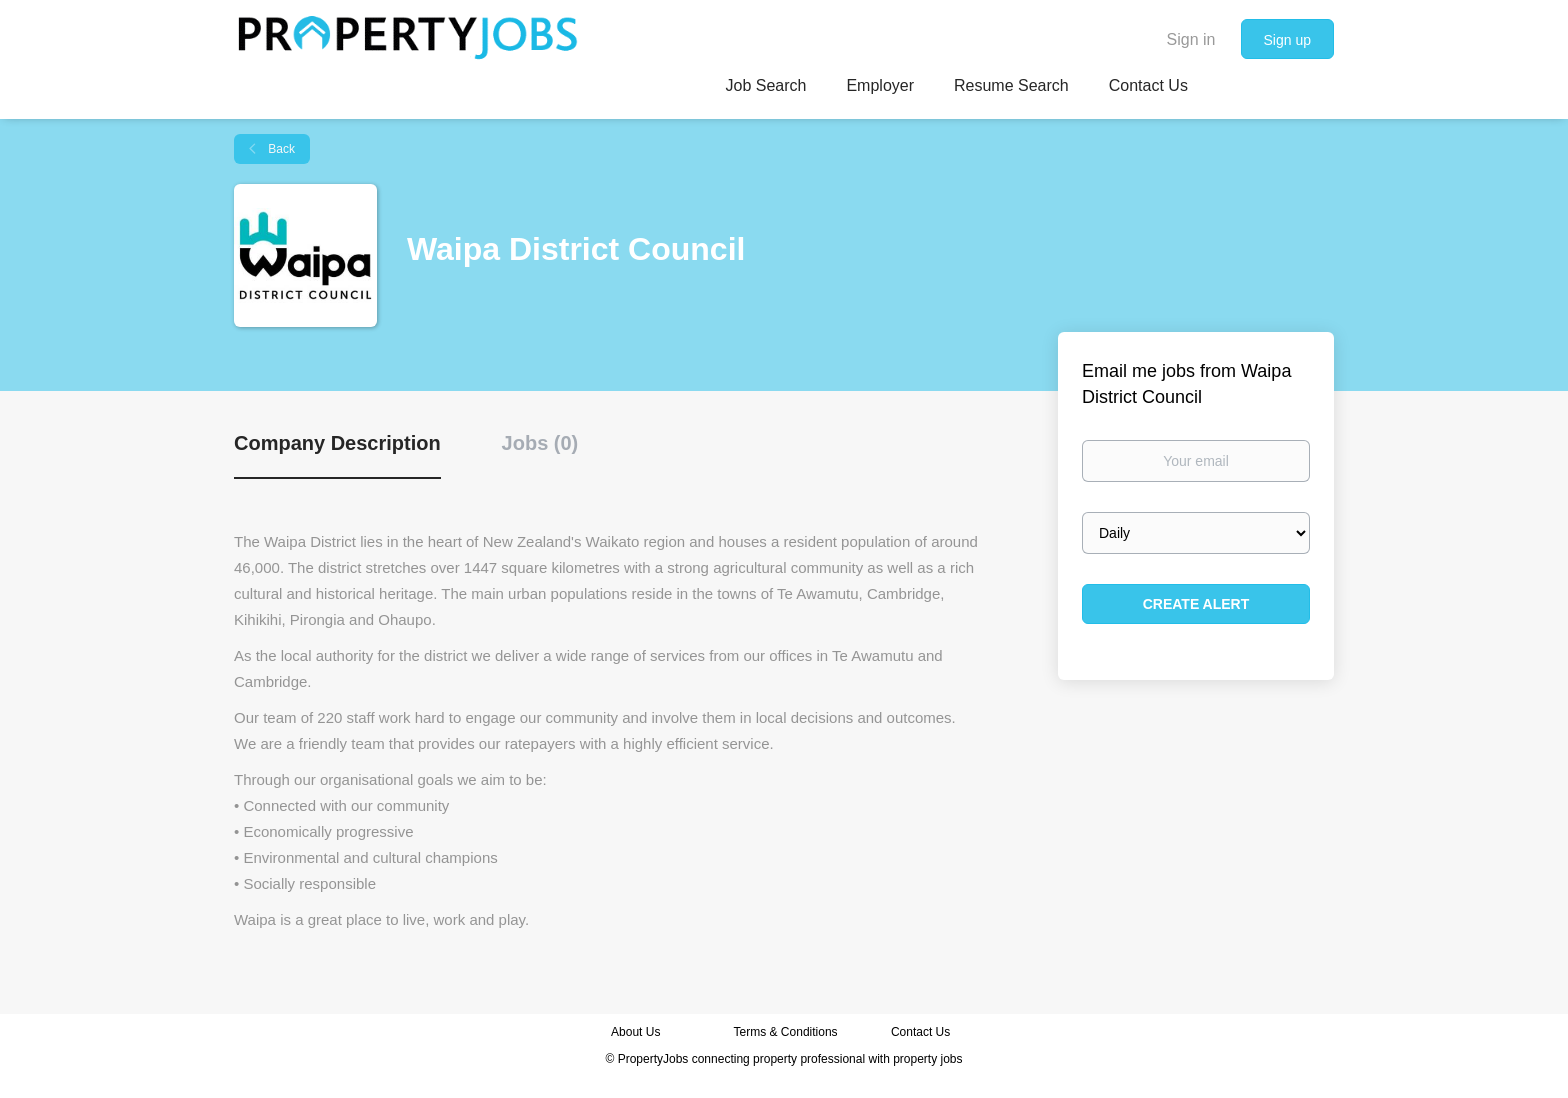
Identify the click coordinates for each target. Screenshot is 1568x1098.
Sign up (1287, 40)
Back (280, 149)
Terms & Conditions (786, 1032)
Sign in (1191, 39)
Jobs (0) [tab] (540, 443)
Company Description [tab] (337, 443)
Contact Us (922, 1032)
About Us (635, 1032)
